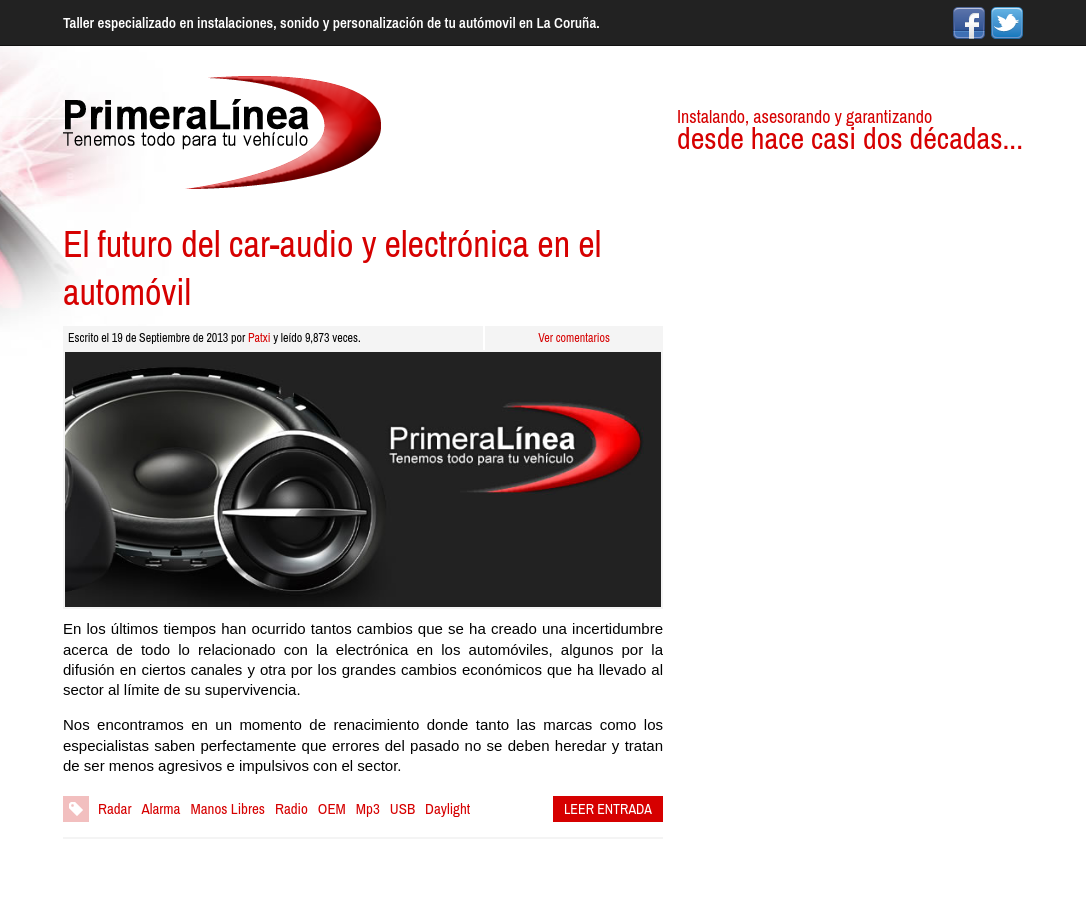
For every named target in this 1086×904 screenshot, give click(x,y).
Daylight (447, 808)
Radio (291, 808)
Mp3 (368, 808)
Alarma (161, 808)
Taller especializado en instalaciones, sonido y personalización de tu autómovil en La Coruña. (331, 22)
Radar (115, 808)
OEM (332, 808)
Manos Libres (227, 808)
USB (402, 808)
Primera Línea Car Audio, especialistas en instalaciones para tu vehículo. (222, 133)
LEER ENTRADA (608, 809)
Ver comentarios (574, 338)
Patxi (259, 338)
